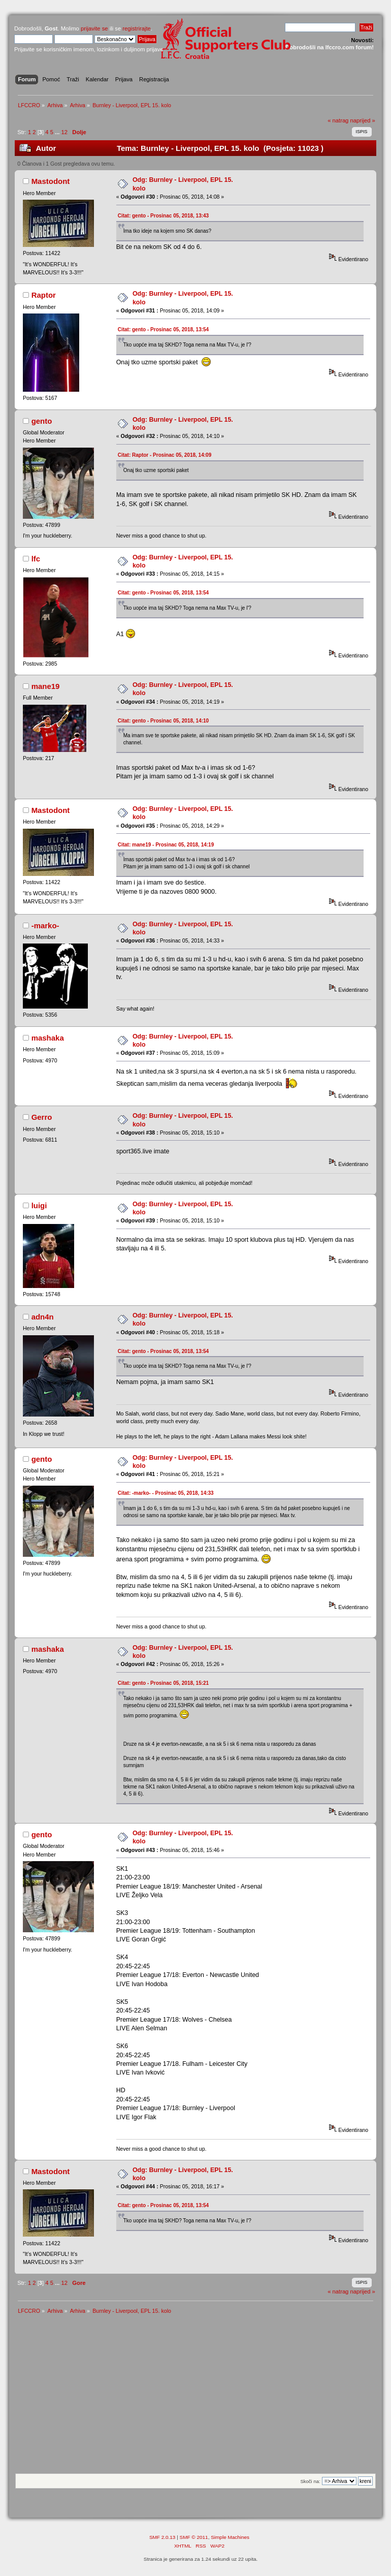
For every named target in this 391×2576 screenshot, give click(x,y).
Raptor (43, 295)
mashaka (47, 1037)
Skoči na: (310, 2481)
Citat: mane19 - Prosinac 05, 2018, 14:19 (166, 844)
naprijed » (362, 120)
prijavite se (94, 28)
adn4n (42, 1316)
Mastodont (50, 181)
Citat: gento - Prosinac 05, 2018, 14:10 (163, 721)
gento (41, 421)
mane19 (45, 686)
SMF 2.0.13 (162, 2537)
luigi (39, 1205)
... (58, 132)
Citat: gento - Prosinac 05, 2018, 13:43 (163, 215)
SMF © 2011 (194, 2537)
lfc (35, 558)
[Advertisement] (195, 2397)
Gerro (41, 1117)
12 (64, 132)
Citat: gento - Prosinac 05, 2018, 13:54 (163, 329)
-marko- (45, 925)
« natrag (338, 120)
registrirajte (136, 28)
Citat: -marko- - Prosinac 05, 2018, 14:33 (166, 1493)
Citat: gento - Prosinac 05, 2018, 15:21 (163, 1683)
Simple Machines (230, 2537)
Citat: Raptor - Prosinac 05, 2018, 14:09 (165, 455)
